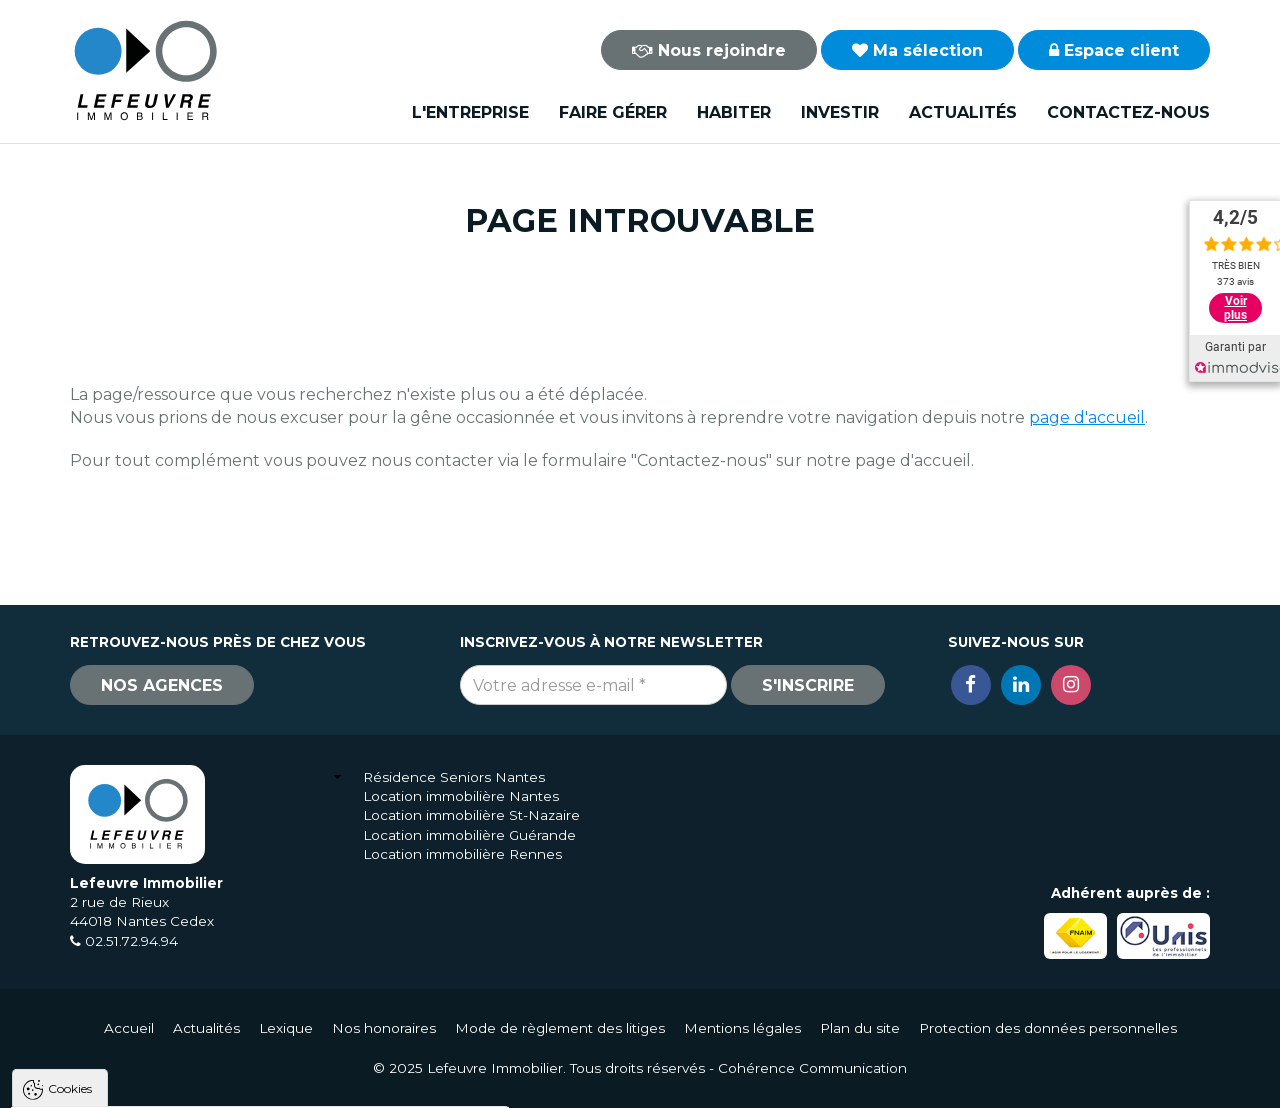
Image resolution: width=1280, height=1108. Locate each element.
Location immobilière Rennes (462, 854)
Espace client (1114, 50)
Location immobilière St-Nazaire (471, 815)
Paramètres (388, 1087)
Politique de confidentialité (117, 1039)
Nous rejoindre (709, 50)
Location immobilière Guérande (469, 835)
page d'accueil (1087, 417)
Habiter (734, 112)
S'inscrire (808, 685)
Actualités (963, 112)
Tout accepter (137, 1087)
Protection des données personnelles (1048, 1028)
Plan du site (860, 1028)
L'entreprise (470, 112)
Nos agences (162, 685)
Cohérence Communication (812, 1068)
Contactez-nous (1128, 112)
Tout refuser (265, 1087)
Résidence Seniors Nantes (454, 777)
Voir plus (1235, 308)
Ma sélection (917, 50)
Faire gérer (613, 112)
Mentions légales (742, 1028)
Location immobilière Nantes (461, 796)
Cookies (70, 838)
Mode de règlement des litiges (560, 1028)
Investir (840, 112)
